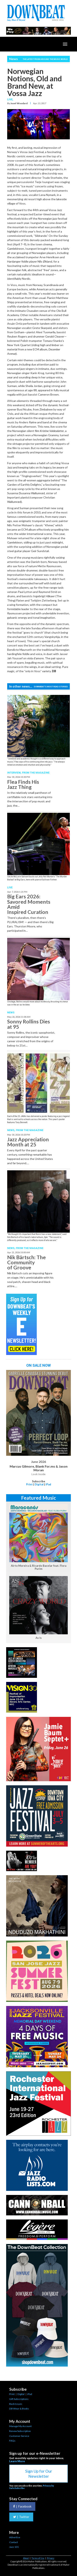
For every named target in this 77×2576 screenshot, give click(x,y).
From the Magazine (35, 772)
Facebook (22, 2506)
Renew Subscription (20, 2431)
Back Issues (15, 2403)
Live (10, 887)
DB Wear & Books (19, 2408)
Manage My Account (20, 2426)
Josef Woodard (19, 103)
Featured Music (38, 1498)
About (26, 2558)
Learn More (17, 2461)
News (10, 1012)
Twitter (21, 2517)
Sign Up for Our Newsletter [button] (38, 2474)
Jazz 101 (14, 2546)
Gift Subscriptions (19, 2398)
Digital (39, 1484)
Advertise (14, 2537)
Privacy (50, 2558)
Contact (13, 2542)
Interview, (14, 772)
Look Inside (38, 1474)
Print (29, 1484)
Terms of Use (37, 2558)
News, (11, 1130)
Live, (10, 99)
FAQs (12, 2440)
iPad (48, 1484)
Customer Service (19, 2435)
